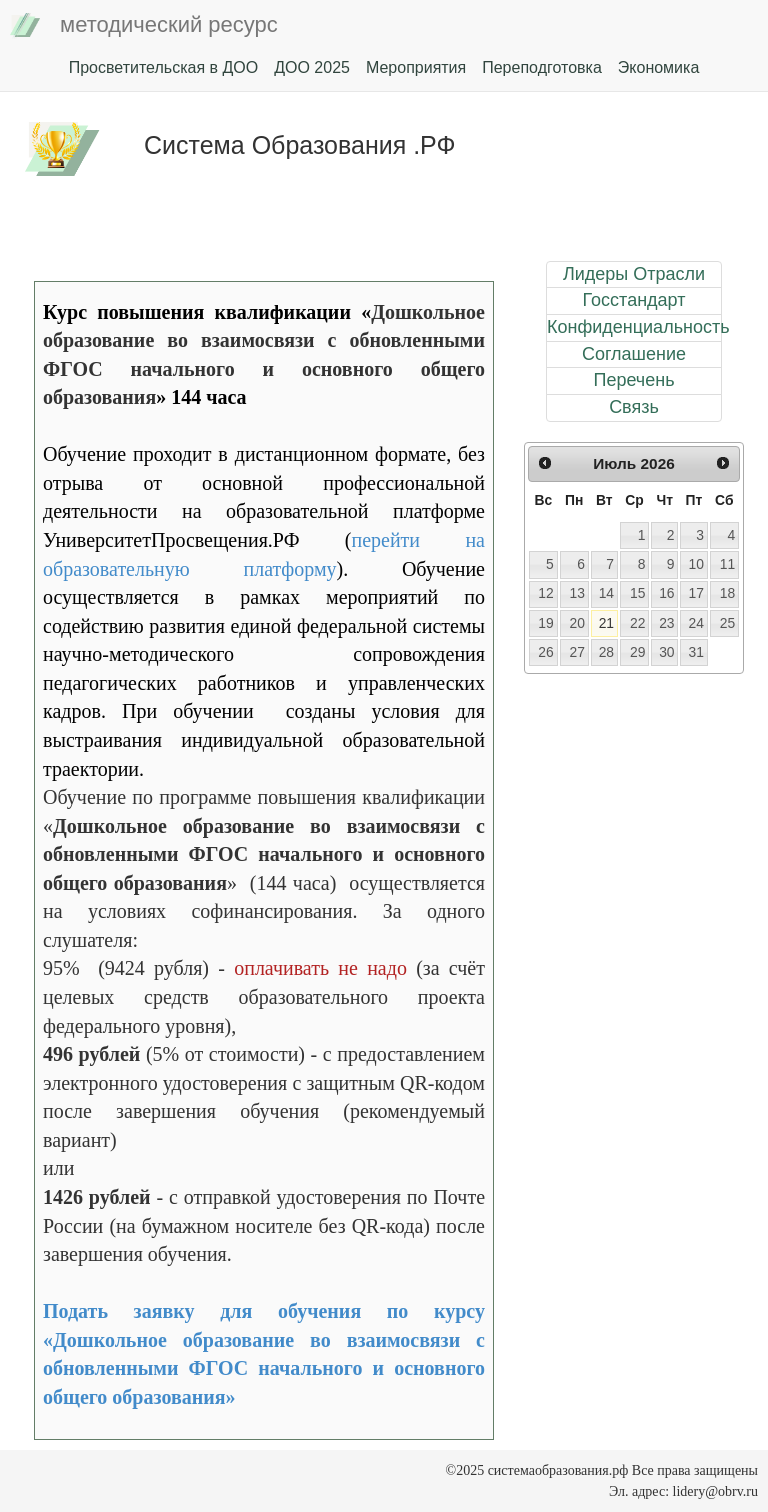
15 (637, 593)
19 (545, 623)
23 (666, 623)
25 (727, 623)
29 (637, 652)
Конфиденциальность (634, 327)
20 (576, 623)
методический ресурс (144, 26)
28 (606, 652)
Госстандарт (634, 300)
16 (666, 593)
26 (545, 652)
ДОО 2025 (312, 67)
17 (695, 593)
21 (606, 623)
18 (727, 593)
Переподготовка (542, 67)
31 (695, 652)
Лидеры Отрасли (634, 274)
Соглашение (634, 354)
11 (727, 564)
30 (666, 652)
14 (606, 593)
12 (545, 593)
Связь (634, 407)
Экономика (659, 67)
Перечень (633, 380)
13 (576, 593)
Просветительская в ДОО (163, 67)
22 (637, 623)
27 (576, 652)
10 (695, 564)
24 (695, 623)
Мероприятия (416, 67)
